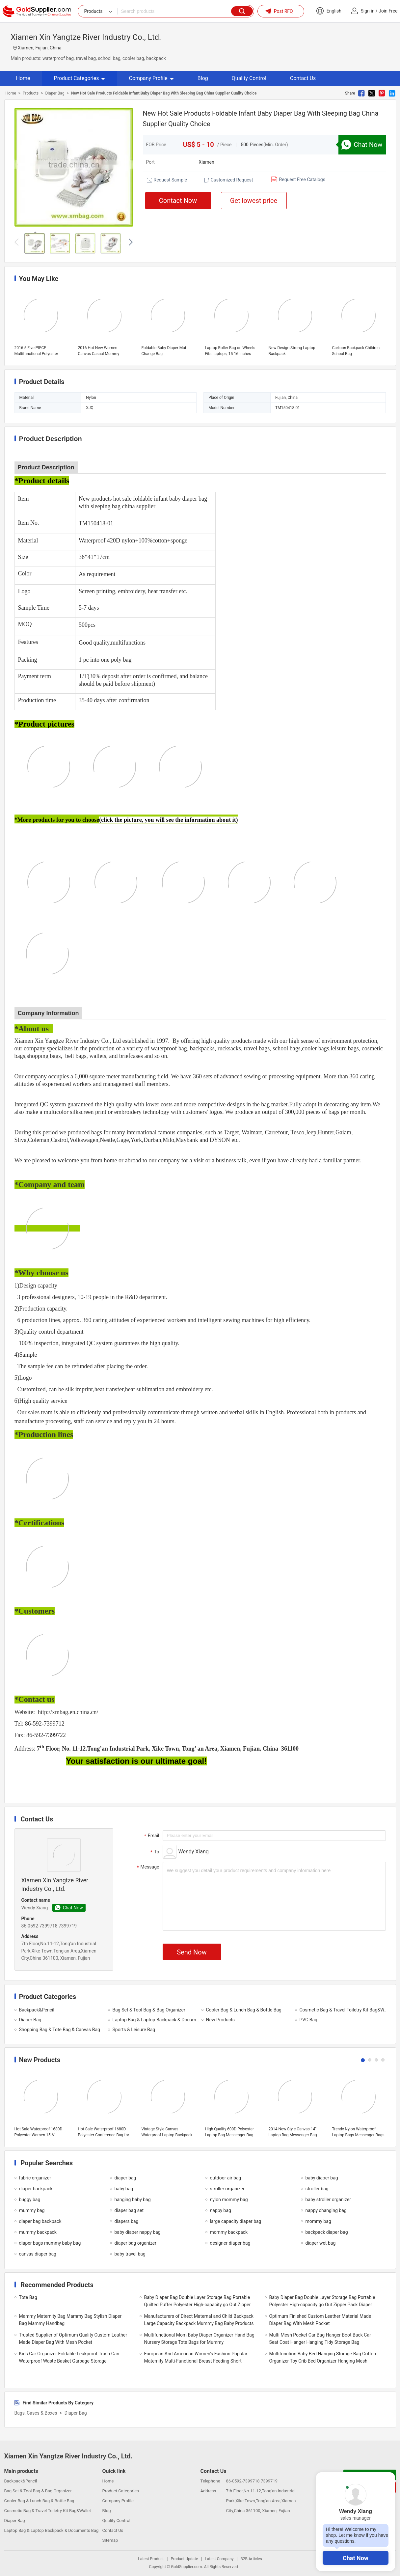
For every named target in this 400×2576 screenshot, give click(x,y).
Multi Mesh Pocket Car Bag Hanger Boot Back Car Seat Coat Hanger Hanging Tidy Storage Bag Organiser (320, 2342)
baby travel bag (130, 2254)
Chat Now (355, 2558)
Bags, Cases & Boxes (35, 2413)
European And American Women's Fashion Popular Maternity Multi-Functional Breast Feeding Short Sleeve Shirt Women (196, 2361)
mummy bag (32, 2210)
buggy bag (29, 2199)
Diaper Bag (54, 93)
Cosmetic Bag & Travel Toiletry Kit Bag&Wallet (344, 2009)
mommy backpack (229, 2232)
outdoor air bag (225, 2177)
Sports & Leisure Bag (134, 2029)
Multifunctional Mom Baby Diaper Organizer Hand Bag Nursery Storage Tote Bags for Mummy (199, 2338)
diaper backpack (36, 2188)
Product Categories (79, 78)
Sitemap (110, 2540)
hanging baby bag (133, 2199)
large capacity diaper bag (235, 2221)
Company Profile (151, 78)
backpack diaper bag (327, 2232)
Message (147, 1867)
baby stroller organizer (328, 2199)
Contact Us (303, 78)
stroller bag (317, 2188)
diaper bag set (129, 2210)
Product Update (184, 2559)
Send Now (191, 1952)
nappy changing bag (326, 2210)
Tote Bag (28, 2297)
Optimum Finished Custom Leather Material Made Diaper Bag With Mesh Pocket (320, 2319)
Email (151, 1836)
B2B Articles (251, 2559)
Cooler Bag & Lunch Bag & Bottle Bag (243, 2009)
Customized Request (232, 179)
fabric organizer (35, 2177)
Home (23, 78)
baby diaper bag (322, 2177)
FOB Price (156, 144)
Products (31, 93)
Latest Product (151, 2559)
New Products (220, 2019)
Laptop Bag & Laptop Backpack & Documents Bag (157, 2019)
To (154, 1852)
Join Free (388, 11)
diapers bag (127, 2221)
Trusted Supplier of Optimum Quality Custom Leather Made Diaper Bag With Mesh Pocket (73, 2338)
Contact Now (178, 201)
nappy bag (220, 2210)
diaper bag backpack (40, 2221)
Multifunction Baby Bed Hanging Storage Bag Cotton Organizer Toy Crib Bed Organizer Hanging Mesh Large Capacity (322, 2361)
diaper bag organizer (135, 2243)
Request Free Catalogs (302, 179)
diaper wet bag (321, 2243)
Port (150, 162)
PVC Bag (308, 2019)
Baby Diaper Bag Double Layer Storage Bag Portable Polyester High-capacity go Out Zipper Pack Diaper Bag (322, 2304)
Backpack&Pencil (36, 2009)
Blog (203, 78)
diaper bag (125, 2177)
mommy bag (318, 2221)
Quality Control (249, 78)
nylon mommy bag (229, 2199)
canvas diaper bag (37, 2254)
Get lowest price (253, 201)
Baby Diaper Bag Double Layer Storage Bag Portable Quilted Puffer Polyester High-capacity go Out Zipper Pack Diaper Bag (197, 2304)
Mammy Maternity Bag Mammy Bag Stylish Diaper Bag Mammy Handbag (70, 2319)
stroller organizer (227, 2188)
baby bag (124, 2188)
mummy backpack (38, 2232)
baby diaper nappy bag (138, 2232)
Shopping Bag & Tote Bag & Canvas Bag (59, 2029)
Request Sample (170, 179)
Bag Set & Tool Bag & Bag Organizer (149, 2009)
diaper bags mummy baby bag (50, 2243)
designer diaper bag (230, 2243)
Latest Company (219, 2559)
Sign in (368, 11)
